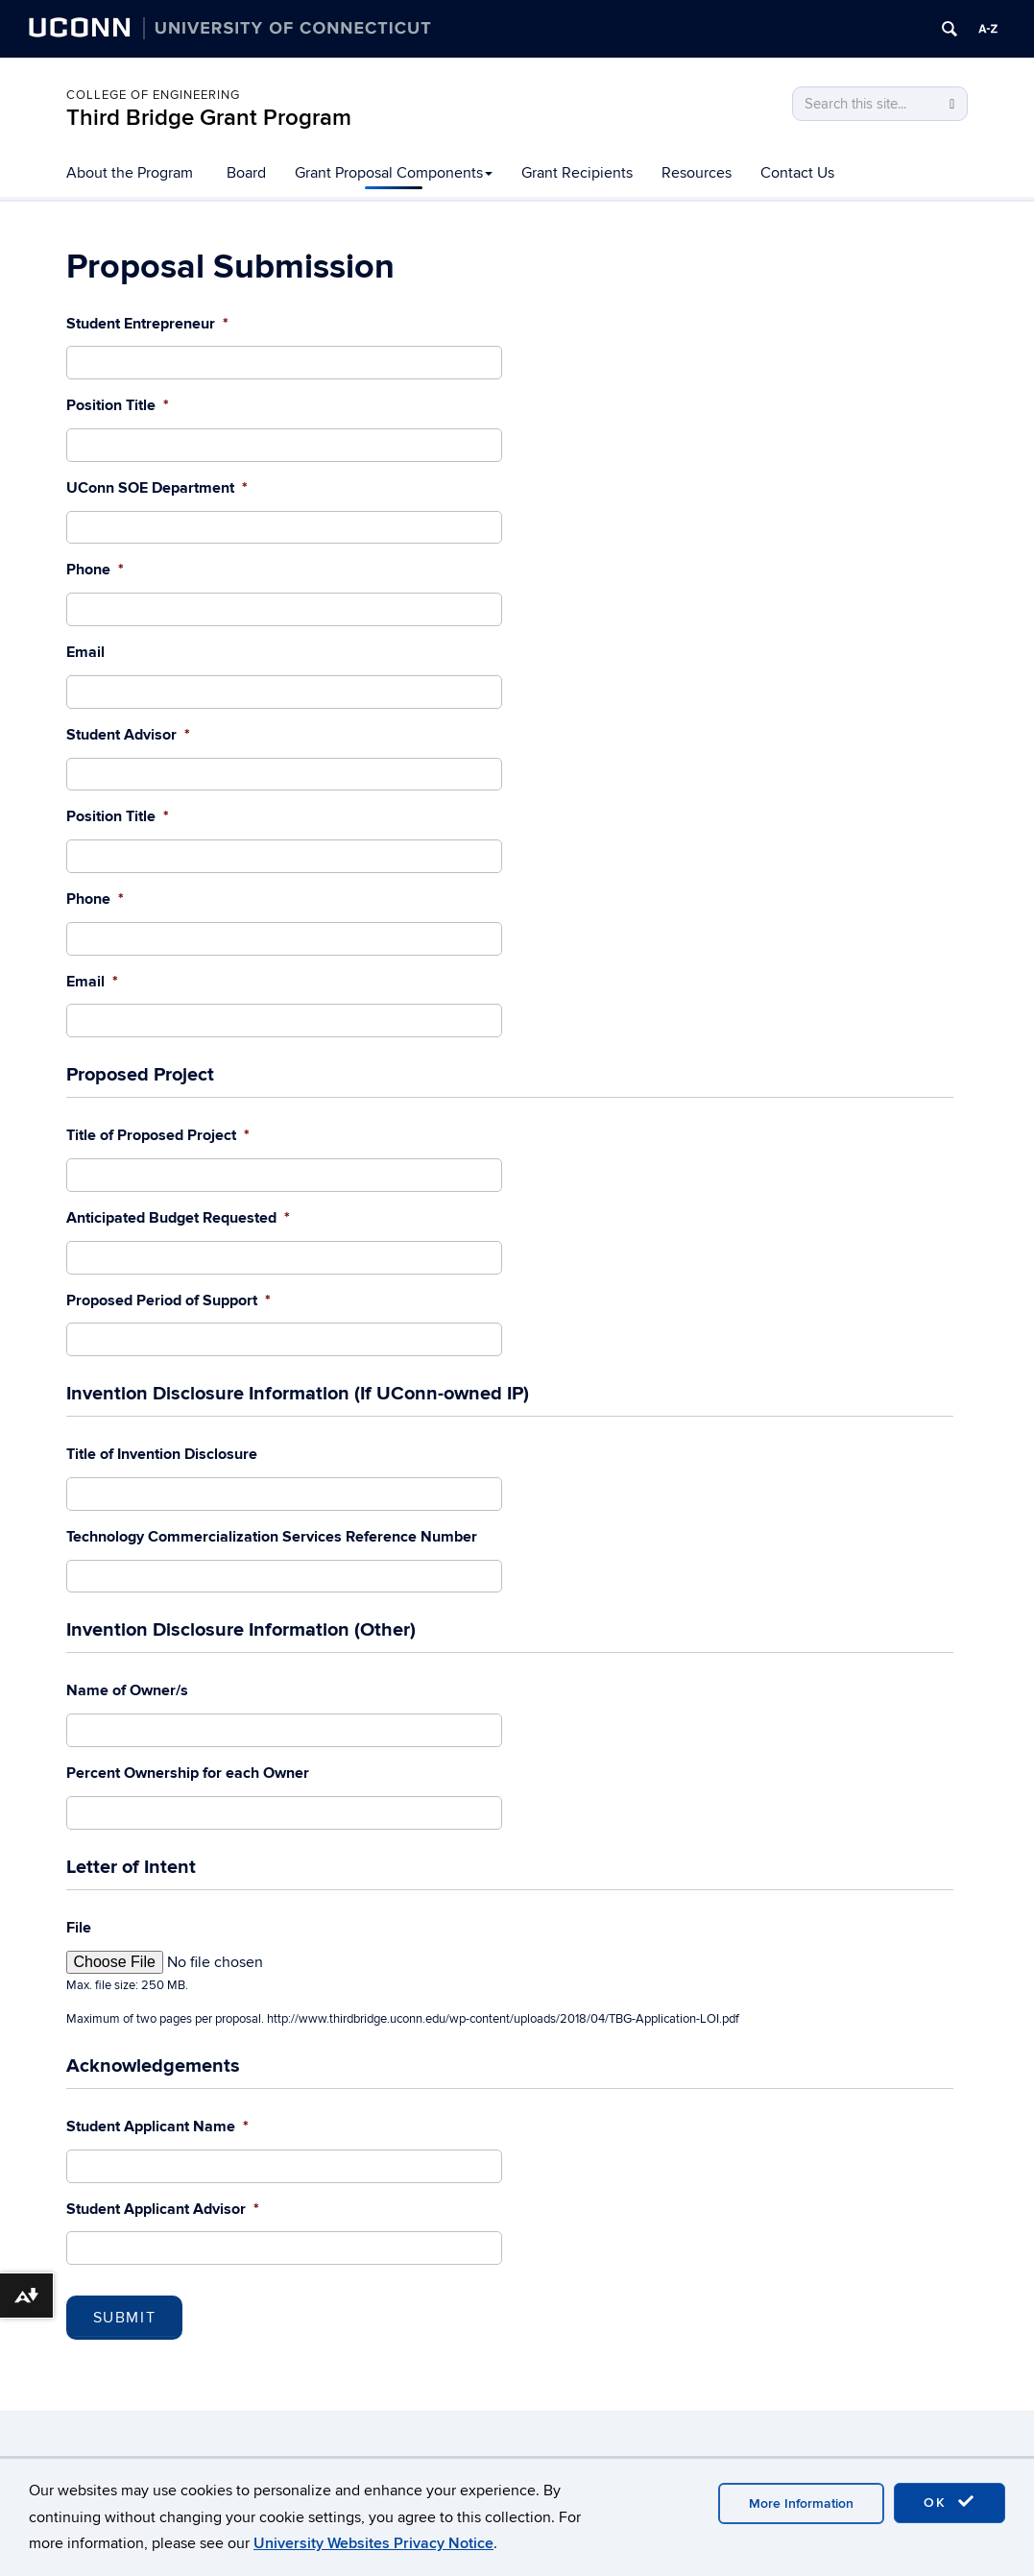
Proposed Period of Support (168, 1300)
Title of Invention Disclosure (161, 1454)
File (78, 1927)
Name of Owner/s (127, 1690)
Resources (696, 172)
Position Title (117, 405)
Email (85, 652)
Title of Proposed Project (158, 1135)
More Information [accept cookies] (801, 2503)
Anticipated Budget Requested (178, 1217)
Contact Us (797, 172)
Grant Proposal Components (394, 172)
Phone (95, 569)
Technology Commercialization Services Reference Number (271, 1536)
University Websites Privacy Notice (373, 2543)
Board (246, 172)
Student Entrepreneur (147, 323)
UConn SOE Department (157, 488)
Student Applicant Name (157, 2126)
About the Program (129, 172)
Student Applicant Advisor (162, 2209)
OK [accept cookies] (949, 2502)
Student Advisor (128, 734)
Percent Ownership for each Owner (187, 1773)
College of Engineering (153, 95)
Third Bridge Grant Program (208, 118)
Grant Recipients (577, 172)
